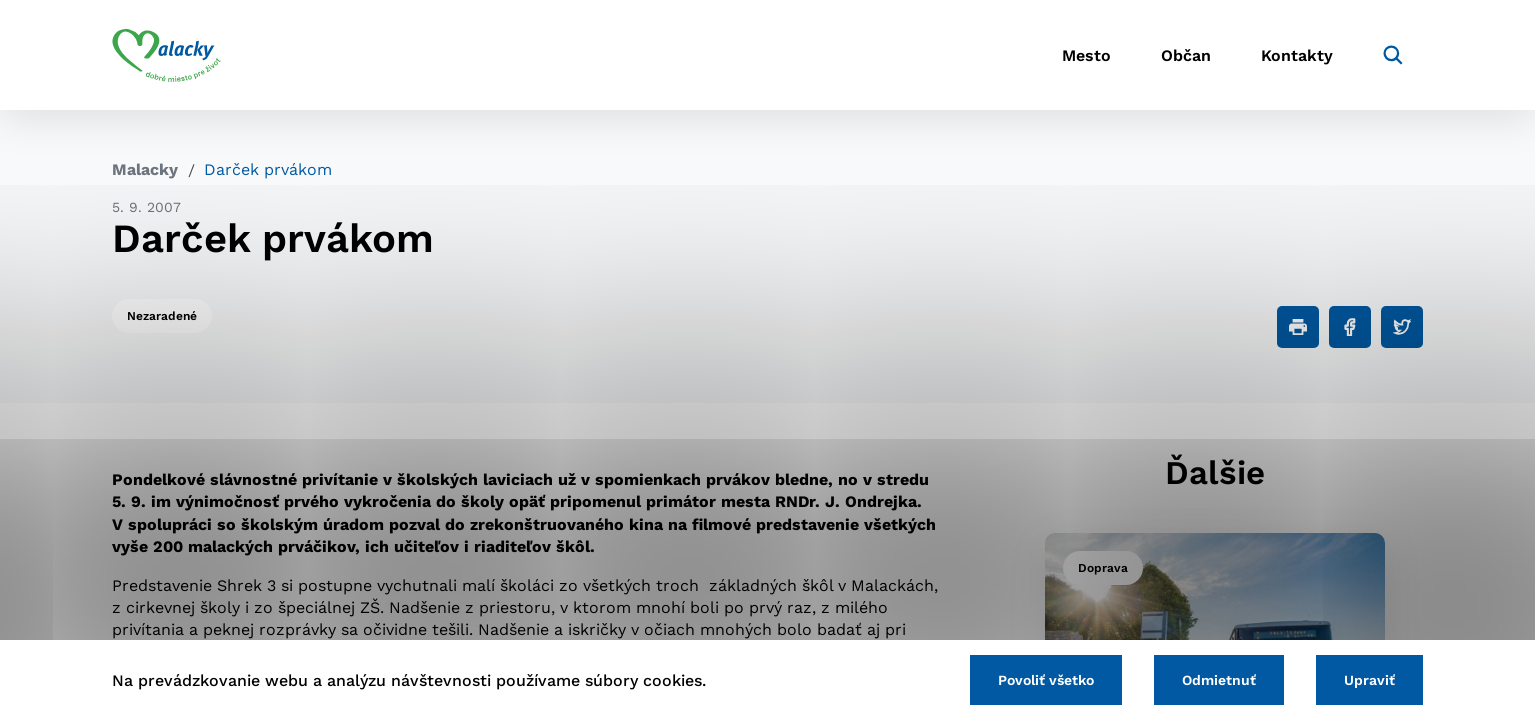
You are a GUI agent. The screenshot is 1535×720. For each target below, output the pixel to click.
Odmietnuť (1219, 680)
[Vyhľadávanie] (1393, 55)
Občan (1186, 55)
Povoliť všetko (1046, 680)
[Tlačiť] (1298, 327)
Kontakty (1297, 55)
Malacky (145, 169)
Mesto (1086, 55)
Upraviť (1369, 680)
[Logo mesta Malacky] (166, 55)
